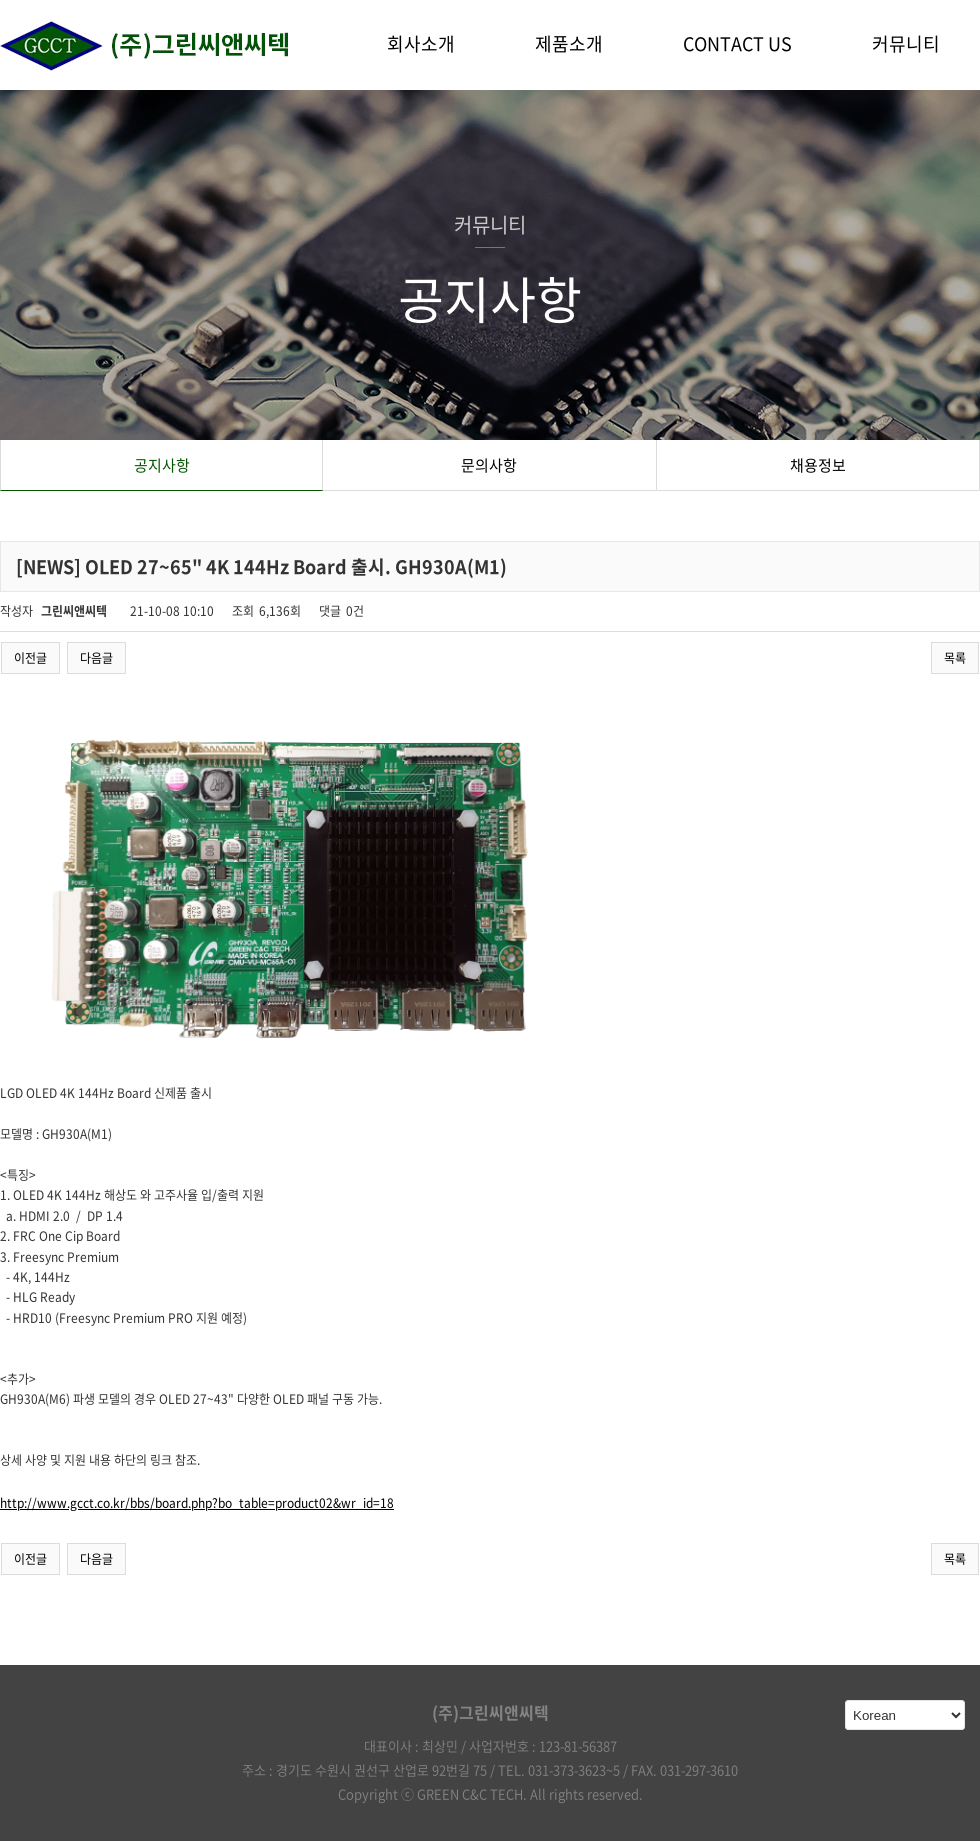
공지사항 (162, 465)
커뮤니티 (906, 43)
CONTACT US (737, 43)
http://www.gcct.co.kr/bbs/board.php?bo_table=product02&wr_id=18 (197, 1503)
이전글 (30, 658)
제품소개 (569, 43)
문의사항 (489, 465)
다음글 (96, 658)
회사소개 (421, 43)
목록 (955, 658)
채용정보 (818, 465)
